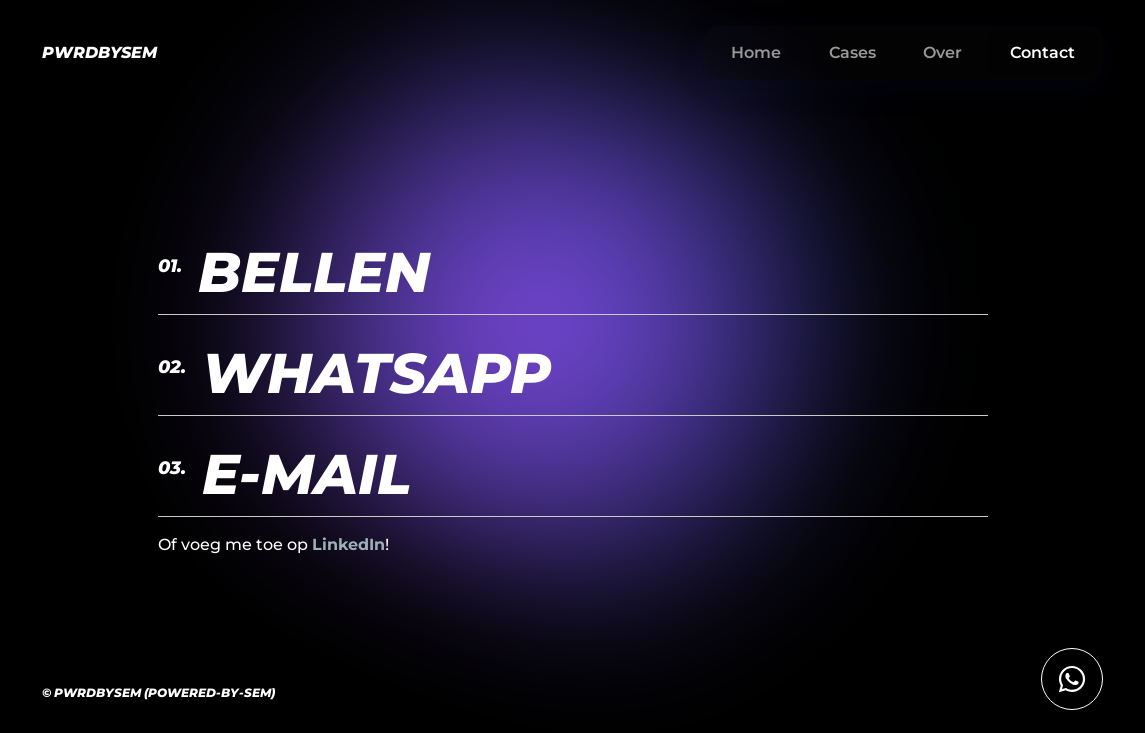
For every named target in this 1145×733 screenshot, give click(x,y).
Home (756, 52)
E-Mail (284, 474)
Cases (852, 52)
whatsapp (354, 373)
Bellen (294, 272)
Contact (1042, 52)
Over (942, 52)
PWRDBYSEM (99, 52)
